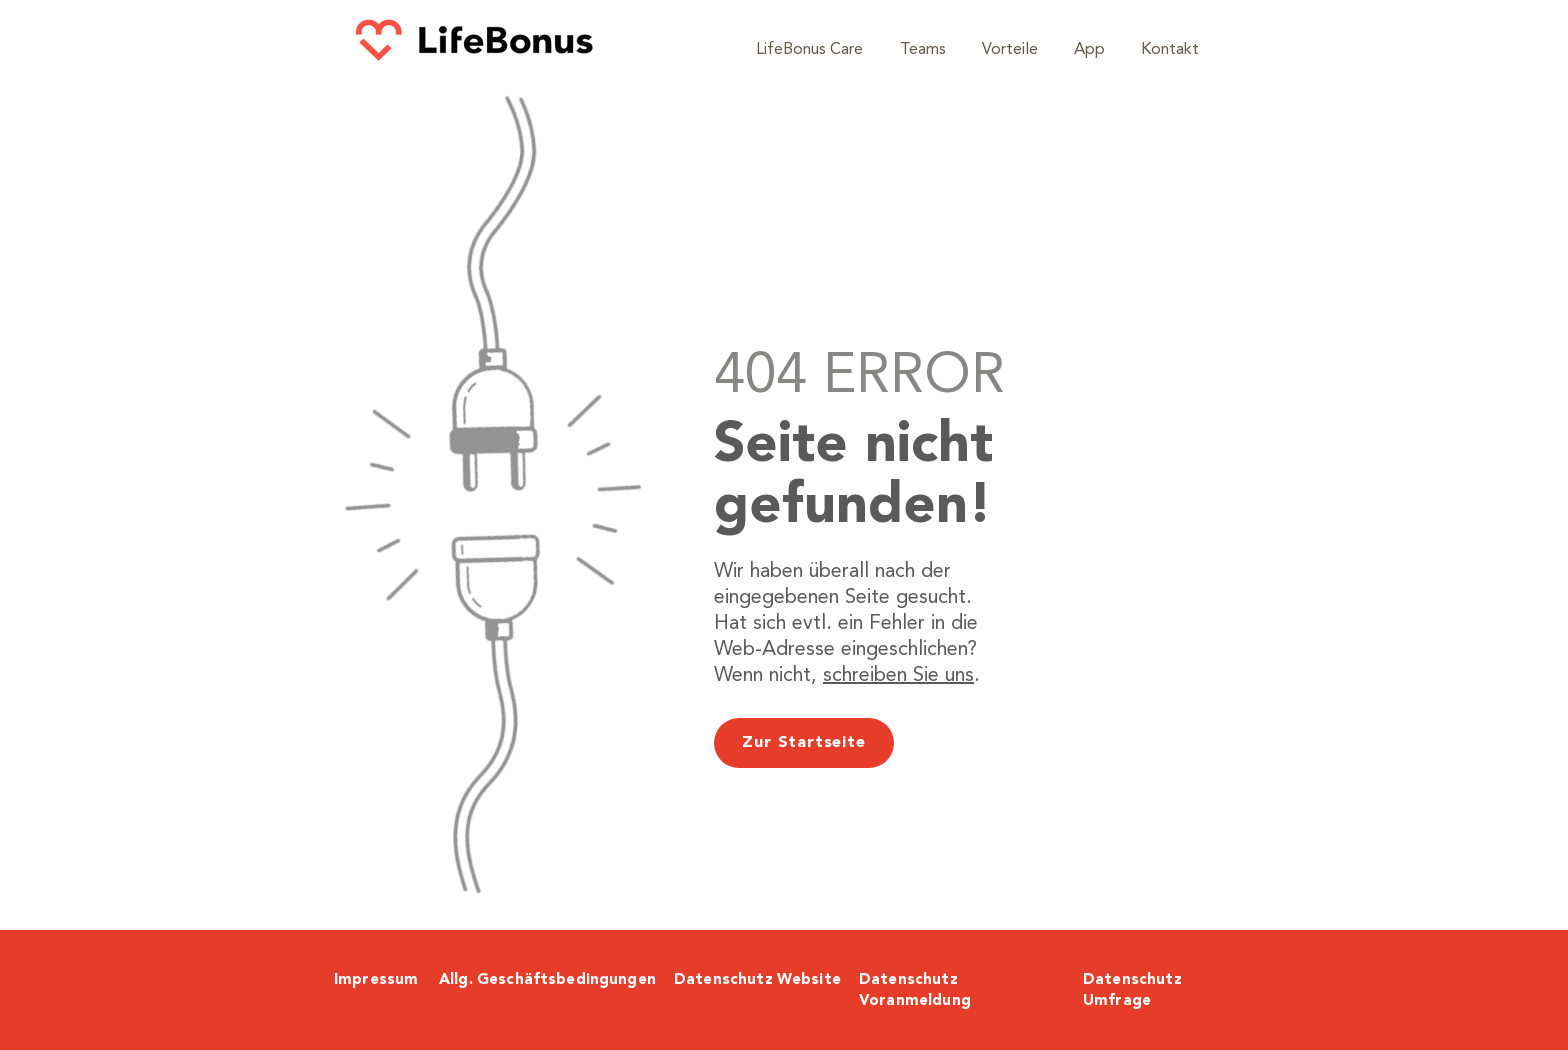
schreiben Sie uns (898, 676)
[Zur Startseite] (804, 743)
